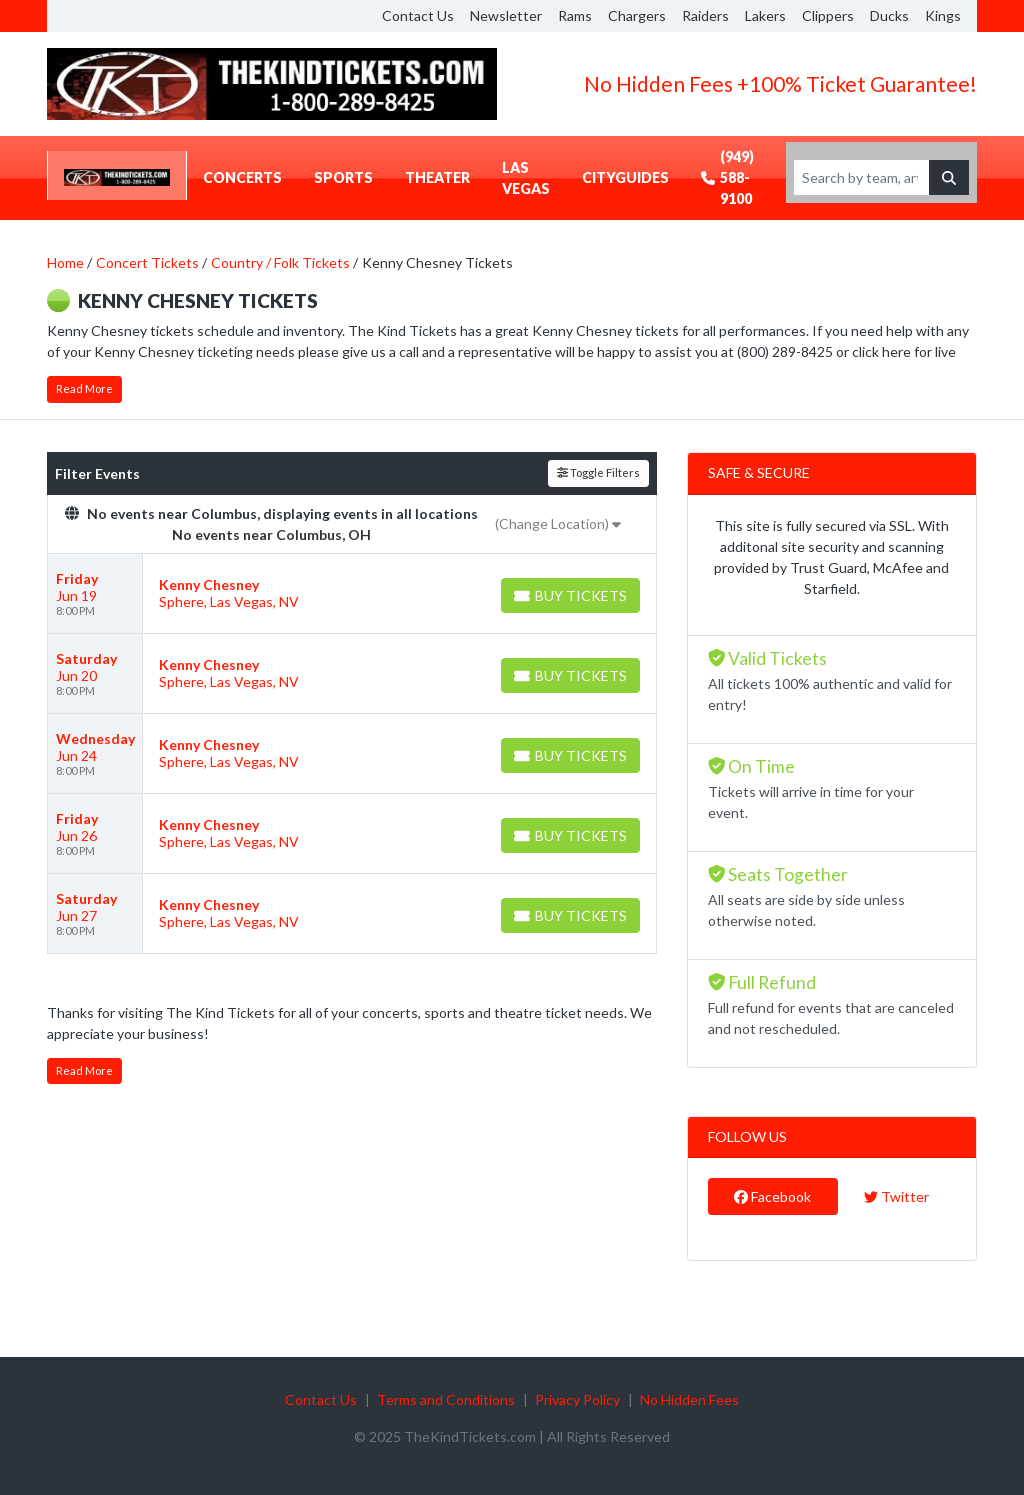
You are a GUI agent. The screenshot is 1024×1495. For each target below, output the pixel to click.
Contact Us (418, 15)
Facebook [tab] (772, 1196)
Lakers (765, 15)
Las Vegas (526, 178)
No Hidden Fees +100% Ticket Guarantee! (780, 83)
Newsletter (506, 15)
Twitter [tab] (896, 1196)
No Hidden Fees (689, 1399)
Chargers (637, 15)
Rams (575, 15)
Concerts (242, 177)
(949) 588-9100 (727, 177)
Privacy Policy (577, 1399)
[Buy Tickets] (570, 595)
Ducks (889, 15)
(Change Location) (558, 523)
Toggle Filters (598, 472)
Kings (943, 15)
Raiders (705, 15)
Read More (84, 388)
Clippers (828, 15)
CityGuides (625, 177)
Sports (343, 177)
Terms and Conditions (446, 1399)
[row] (352, 594)
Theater (437, 177)
